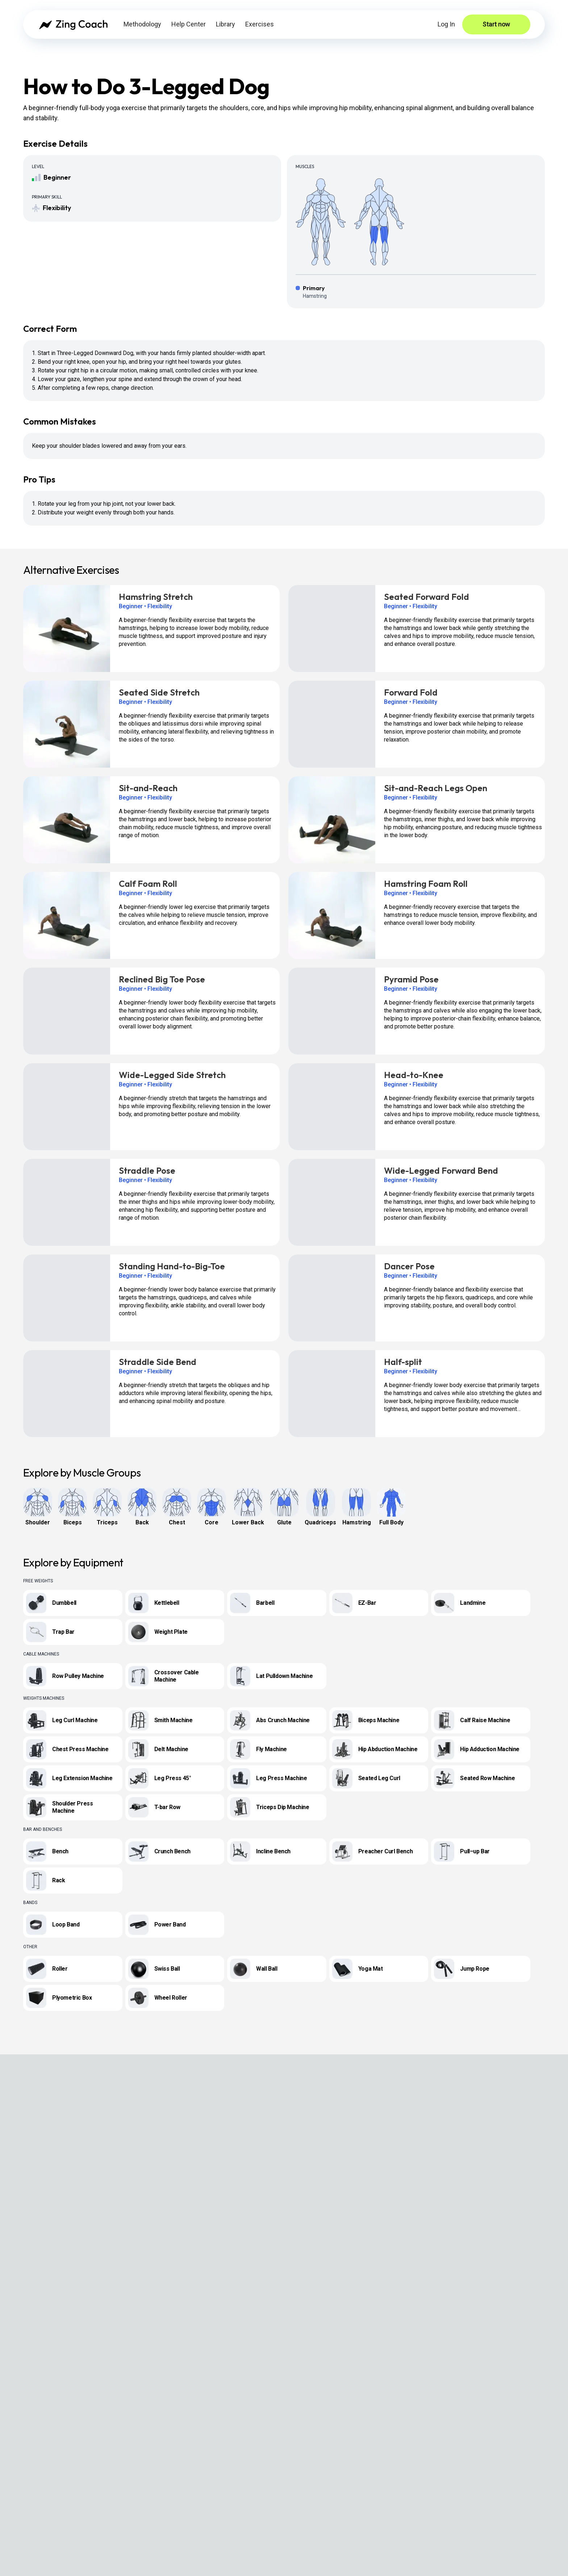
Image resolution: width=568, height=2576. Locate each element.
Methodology (142, 24)
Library (225, 24)
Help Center (188, 24)
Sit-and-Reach (148, 787)
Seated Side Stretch (159, 692)
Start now (496, 24)
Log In (446, 24)
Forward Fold (411, 692)
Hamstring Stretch (156, 596)
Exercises (259, 24)
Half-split (403, 1361)
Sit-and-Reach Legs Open (435, 787)
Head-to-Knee (413, 1074)
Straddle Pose (147, 1170)
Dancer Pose (409, 1266)
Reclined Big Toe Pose (162, 979)
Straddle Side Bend (157, 1361)
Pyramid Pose (411, 979)
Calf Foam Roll (148, 883)
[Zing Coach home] (73, 24)
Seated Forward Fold (426, 596)
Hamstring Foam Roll (426, 883)
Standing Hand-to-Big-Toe (172, 1266)
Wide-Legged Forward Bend (441, 1170)
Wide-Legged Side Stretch (172, 1074)
